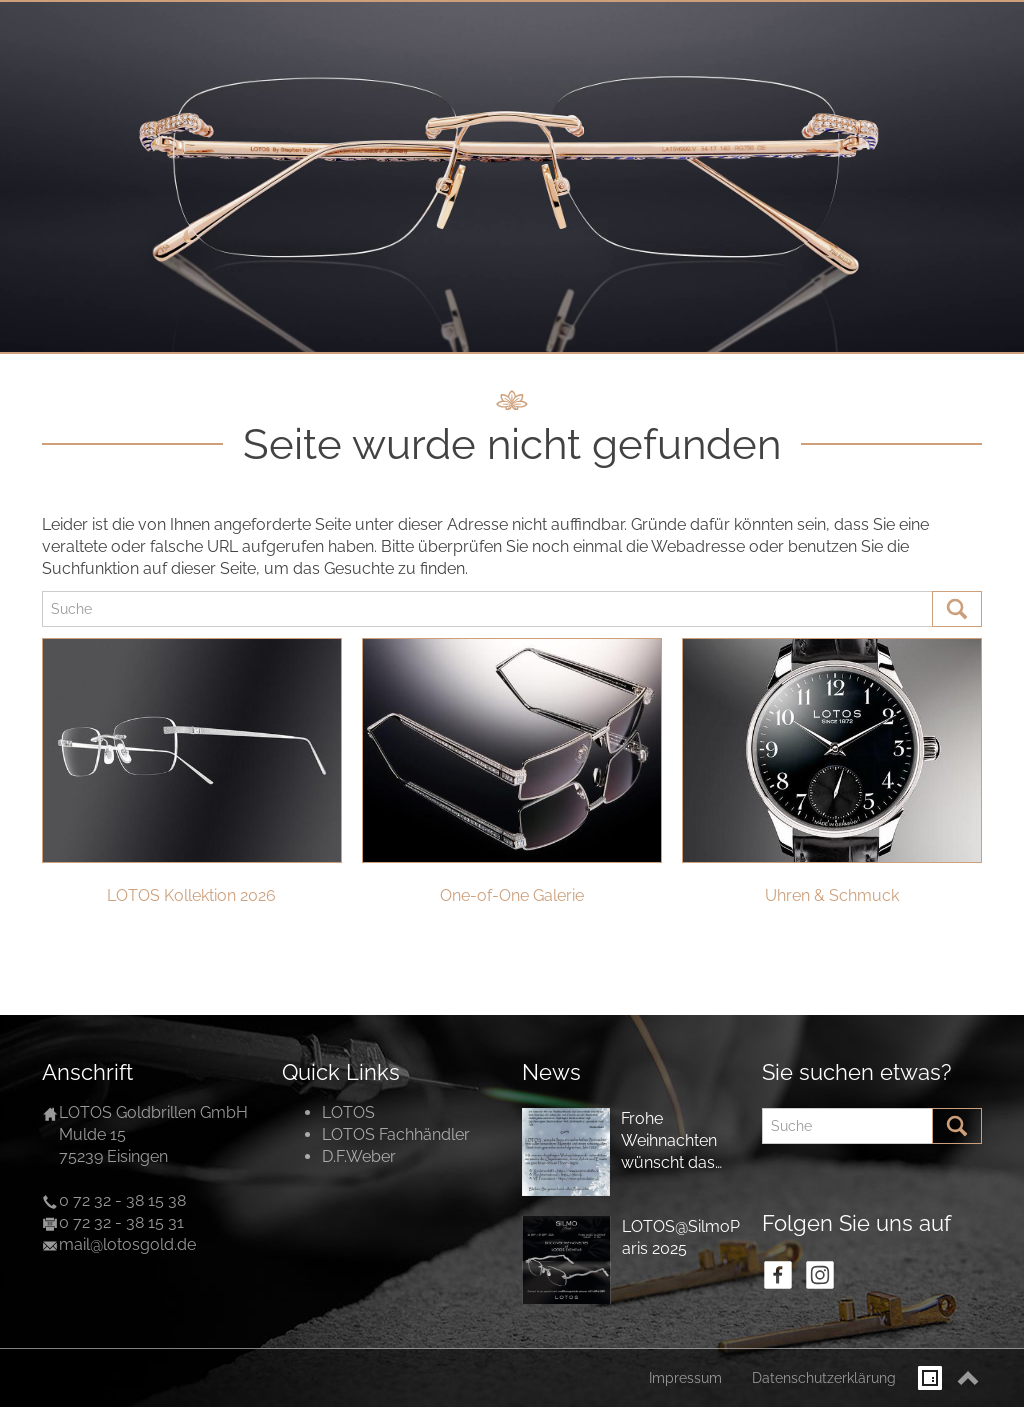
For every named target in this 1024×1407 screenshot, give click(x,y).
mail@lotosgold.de (127, 1244)
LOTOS (348, 1112)
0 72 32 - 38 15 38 (122, 1200)
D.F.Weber (359, 1156)
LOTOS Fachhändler (396, 1134)
